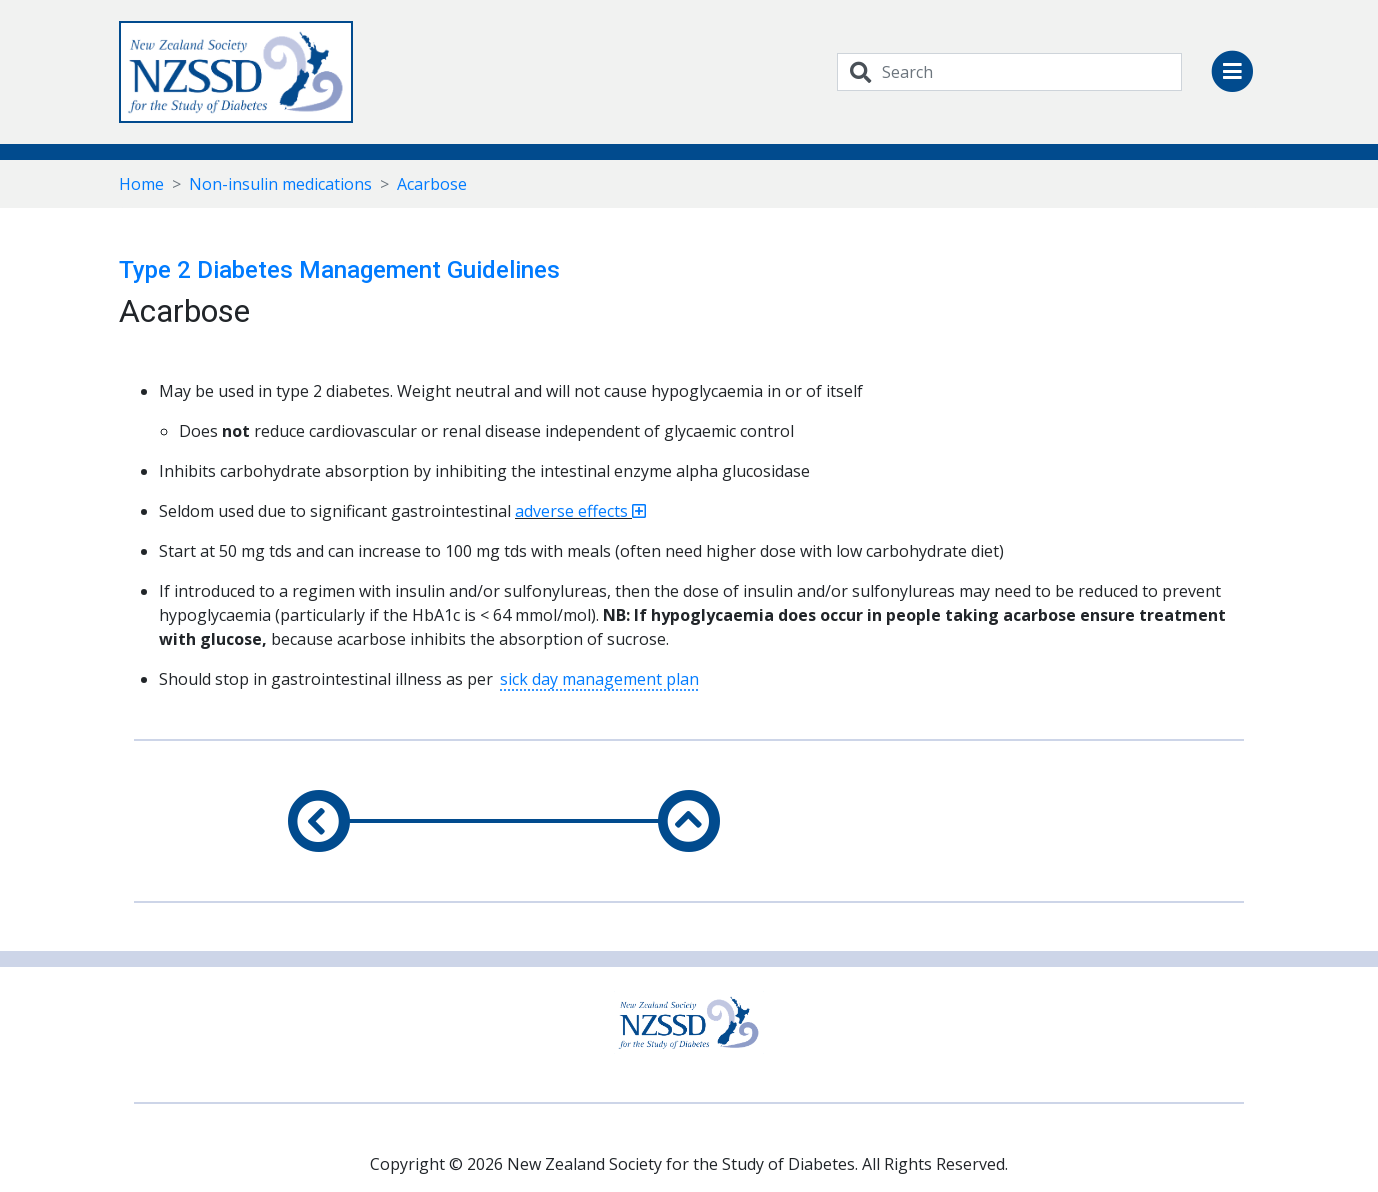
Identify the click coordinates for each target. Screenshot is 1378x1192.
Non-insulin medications (280, 184)
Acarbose (432, 184)
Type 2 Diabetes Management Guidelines (339, 270)
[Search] (1032, 72)
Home (141, 184)
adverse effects (580, 511)
